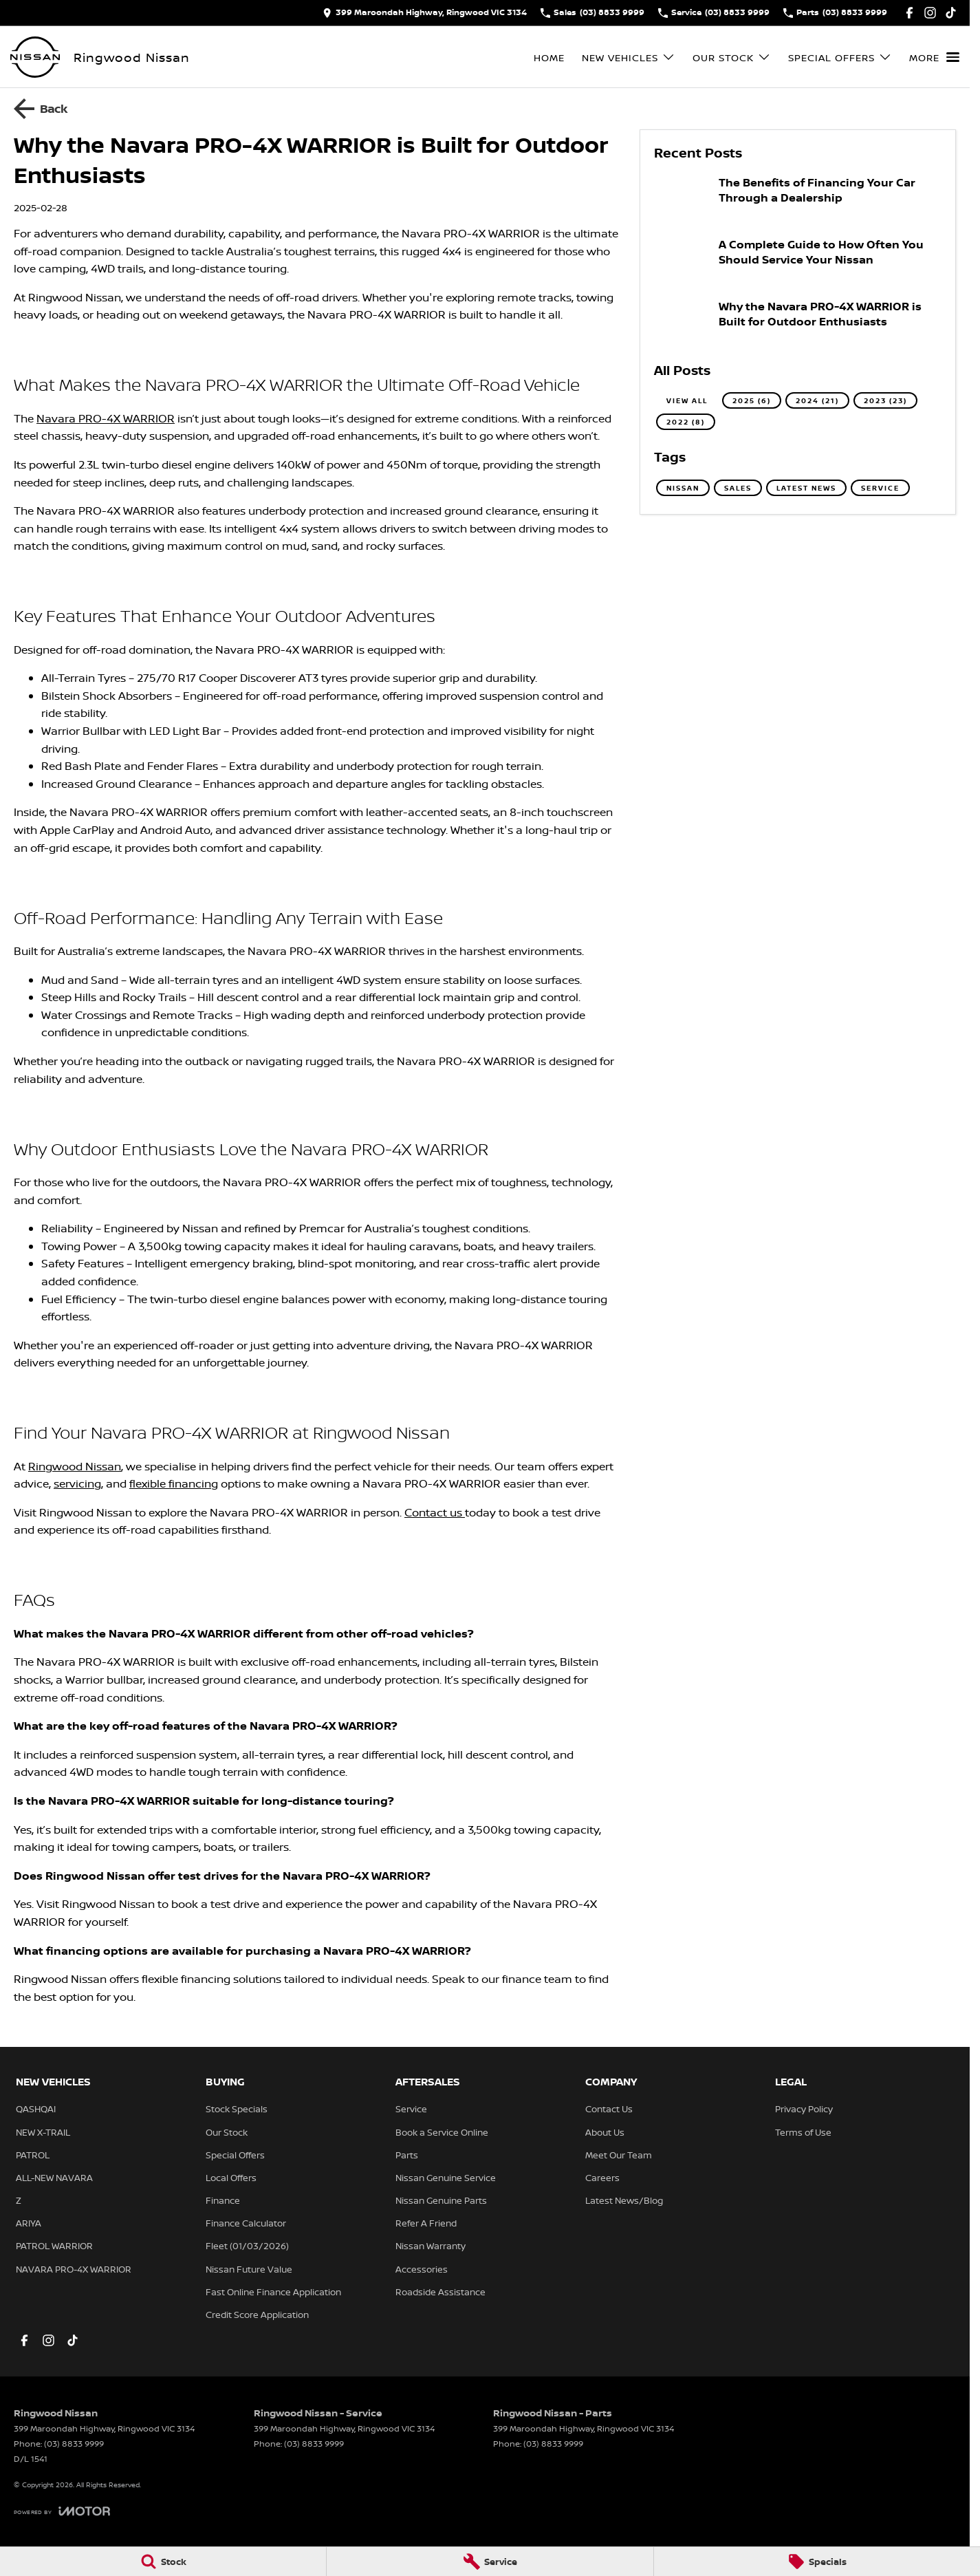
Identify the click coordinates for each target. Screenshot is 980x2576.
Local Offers (231, 2177)
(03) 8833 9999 (74, 2443)
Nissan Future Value (249, 2269)
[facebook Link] (909, 12)
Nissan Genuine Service (445, 2177)
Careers (602, 2177)
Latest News (806, 488)
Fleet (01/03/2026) (247, 2246)
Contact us (434, 1512)
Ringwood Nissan (74, 1466)
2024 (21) (817, 400)
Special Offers (235, 2155)
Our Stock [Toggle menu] (732, 57)
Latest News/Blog (624, 2200)
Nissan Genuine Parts (441, 2200)
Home (549, 57)
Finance (223, 2200)
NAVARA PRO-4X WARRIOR (73, 2269)
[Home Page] (35, 57)
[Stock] (163, 2561)
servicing (77, 1483)
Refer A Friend (426, 2223)
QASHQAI (36, 2109)
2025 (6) (751, 400)
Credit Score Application (257, 2314)
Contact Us (609, 2109)
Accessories (421, 2269)
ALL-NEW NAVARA (54, 2177)
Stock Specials (237, 2109)
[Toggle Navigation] (934, 57)
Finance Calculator (246, 2223)
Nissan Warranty (430, 2246)
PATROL (33, 2155)
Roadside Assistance (440, 2292)
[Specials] (817, 2561)
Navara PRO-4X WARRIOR (105, 418)
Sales (738, 488)
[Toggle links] (62, 2511)
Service (880, 488)
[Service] (490, 2561)
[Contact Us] (425, 12)
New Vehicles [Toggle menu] (628, 57)
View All (687, 400)
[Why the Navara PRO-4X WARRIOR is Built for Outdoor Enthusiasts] (797, 323)
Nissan (682, 488)
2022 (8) (685, 422)
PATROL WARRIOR (54, 2246)
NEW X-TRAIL (43, 2132)
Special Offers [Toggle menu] (840, 57)
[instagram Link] (930, 12)
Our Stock (227, 2132)
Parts (406, 2155)
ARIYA (28, 2223)
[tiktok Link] (950, 12)
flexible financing (173, 1483)
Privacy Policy (804, 2109)
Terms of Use (803, 2132)
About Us (604, 2132)
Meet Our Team (618, 2155)
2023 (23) (885, 400)
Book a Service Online (441, 2132)
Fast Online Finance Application (273, 2292)
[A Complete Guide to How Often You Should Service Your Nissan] (797, 261)
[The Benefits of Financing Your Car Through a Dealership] (797, 199)
